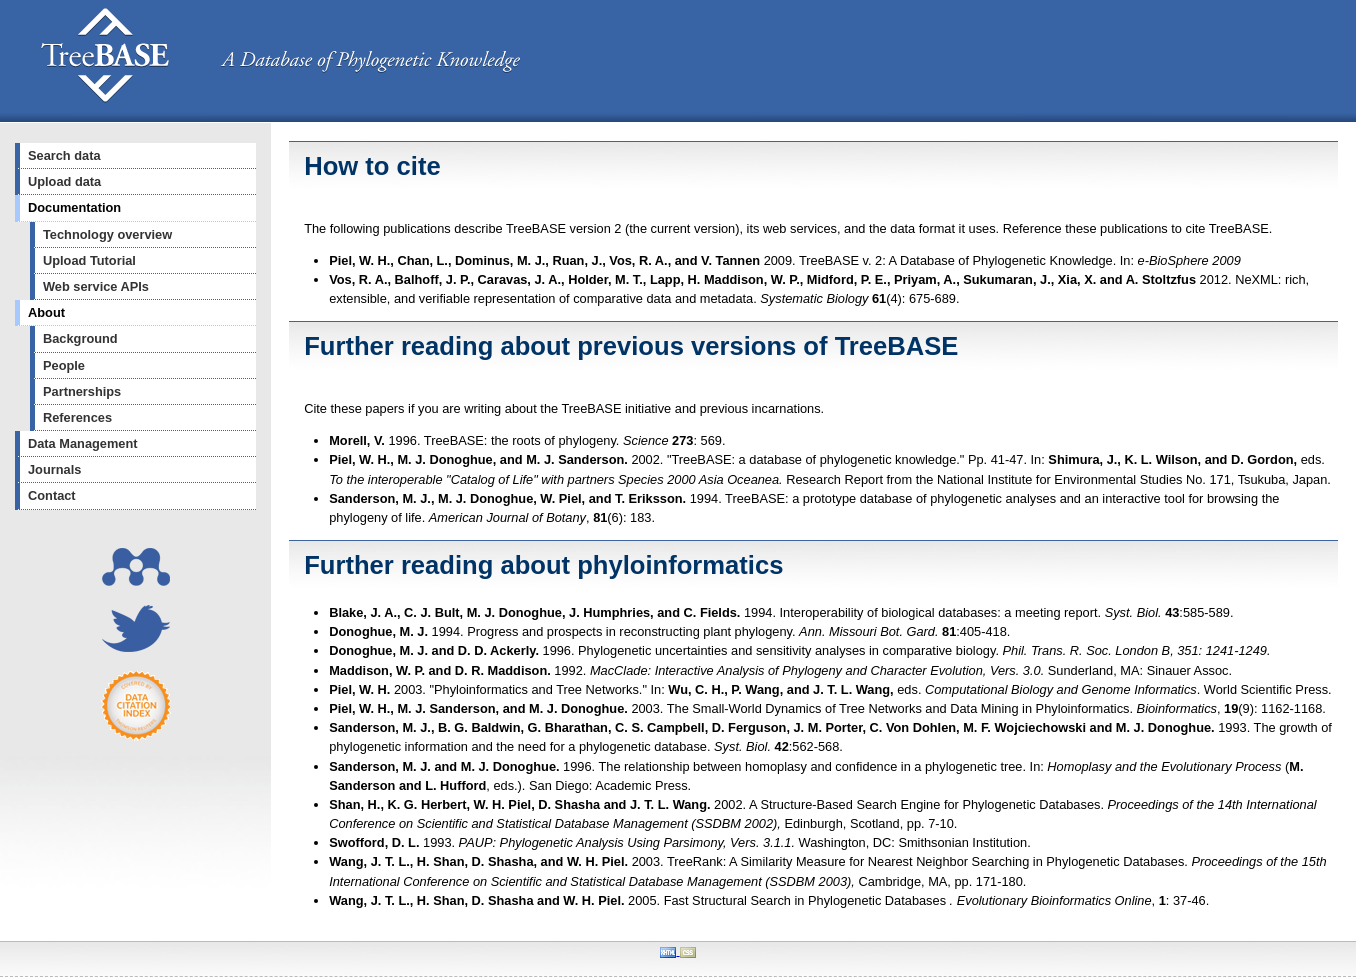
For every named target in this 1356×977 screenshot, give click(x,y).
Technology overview (107, 234)
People (64, 365)
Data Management (83, 443)
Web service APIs (96, 286)
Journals (54, 469)
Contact (52, 495)
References (77, 417)
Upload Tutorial (89, 260)
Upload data (64, 181)
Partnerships (82, 391)
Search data (64, 155)
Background (80, 338)
